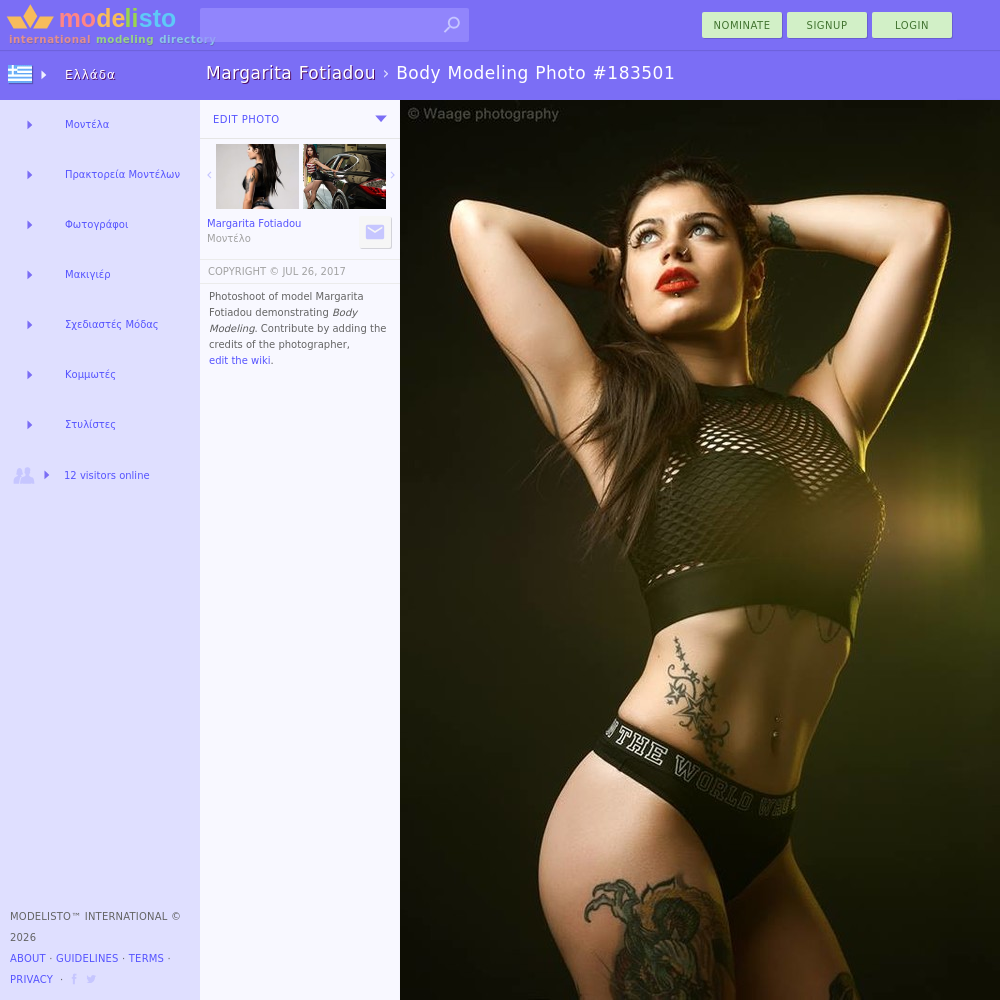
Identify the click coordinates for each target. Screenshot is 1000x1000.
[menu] (381, 119)
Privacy (31, 979)
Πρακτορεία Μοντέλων (122, 174)
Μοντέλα (87, 124)
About (28, 958)
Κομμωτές (90, 374)
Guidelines (87, 958)
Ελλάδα (90, 75)
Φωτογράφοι (96, 224)
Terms (146, 958)
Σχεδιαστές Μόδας (112, 324)
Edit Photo (246, 119)
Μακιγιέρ (88, 274)
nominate (742, 25)
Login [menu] (912, 25)
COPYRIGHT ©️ (243, 271)
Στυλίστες (90, 424)
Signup (827, 25)
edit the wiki (240, 360)
